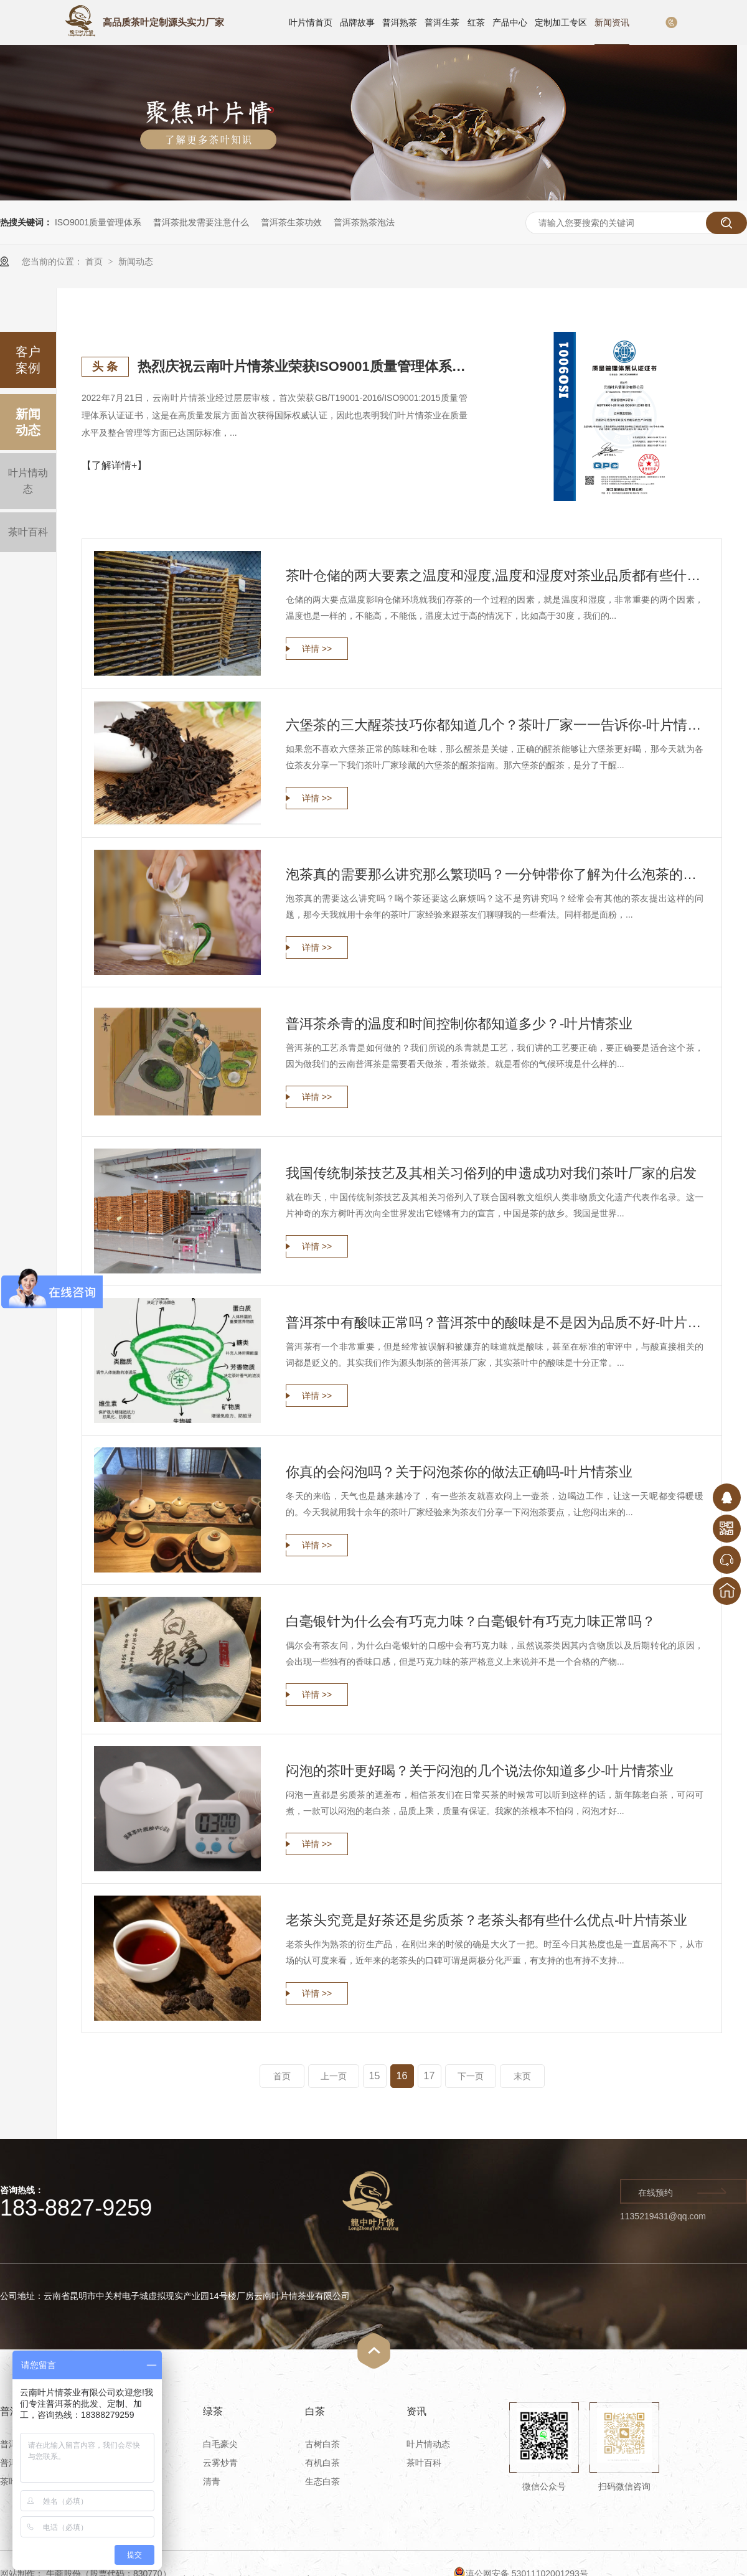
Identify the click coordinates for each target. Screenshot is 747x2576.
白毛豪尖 (220, 2444)
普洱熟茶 (399, 22)
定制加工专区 (561, 22)
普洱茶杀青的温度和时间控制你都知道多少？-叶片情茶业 (459, 1024)
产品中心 (509, 22)
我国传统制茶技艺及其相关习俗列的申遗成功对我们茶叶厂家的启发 (491, 1173)
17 (429, 2076)
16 (402, 2076)
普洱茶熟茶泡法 (364, 222)
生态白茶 (322, 2481)
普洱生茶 (442, 22)
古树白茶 (322, 2444)
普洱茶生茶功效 (291, 222)
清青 (211, 2481)
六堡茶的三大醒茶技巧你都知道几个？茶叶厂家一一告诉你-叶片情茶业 (494, 725)
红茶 (476, 22)
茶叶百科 (28, 532)
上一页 (334, 2076)
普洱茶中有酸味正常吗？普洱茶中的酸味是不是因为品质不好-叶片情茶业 (494, 1322)
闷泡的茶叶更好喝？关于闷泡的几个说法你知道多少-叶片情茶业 (480, 1771)
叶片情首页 (310, 22)
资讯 (416, 2411)
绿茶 (213, 2411)
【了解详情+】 (114, 465)
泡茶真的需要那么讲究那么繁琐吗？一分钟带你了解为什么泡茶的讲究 (494, 874)
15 (374, 2076)
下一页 (471, 2076)
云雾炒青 (220, 2463)
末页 (522, 2076)
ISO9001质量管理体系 (98, 222)
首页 (95, 261)
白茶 (315, 2411)
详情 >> (317, 649)
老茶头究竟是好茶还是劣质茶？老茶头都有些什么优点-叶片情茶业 (486, 1920)
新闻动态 (135, 261)
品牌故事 (357, 22)
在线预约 (655, 2193)
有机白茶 (322, 2463)
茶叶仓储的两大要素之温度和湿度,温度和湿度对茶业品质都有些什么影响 (494, 575)
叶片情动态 (28, 481)
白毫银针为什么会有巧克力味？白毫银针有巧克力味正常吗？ (470, 1621)
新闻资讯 (611, 22)
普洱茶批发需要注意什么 (201, 222)
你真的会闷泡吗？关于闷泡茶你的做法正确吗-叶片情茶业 (459, 1472)
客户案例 (28, 360)
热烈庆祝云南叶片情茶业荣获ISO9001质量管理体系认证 (302, 366)
